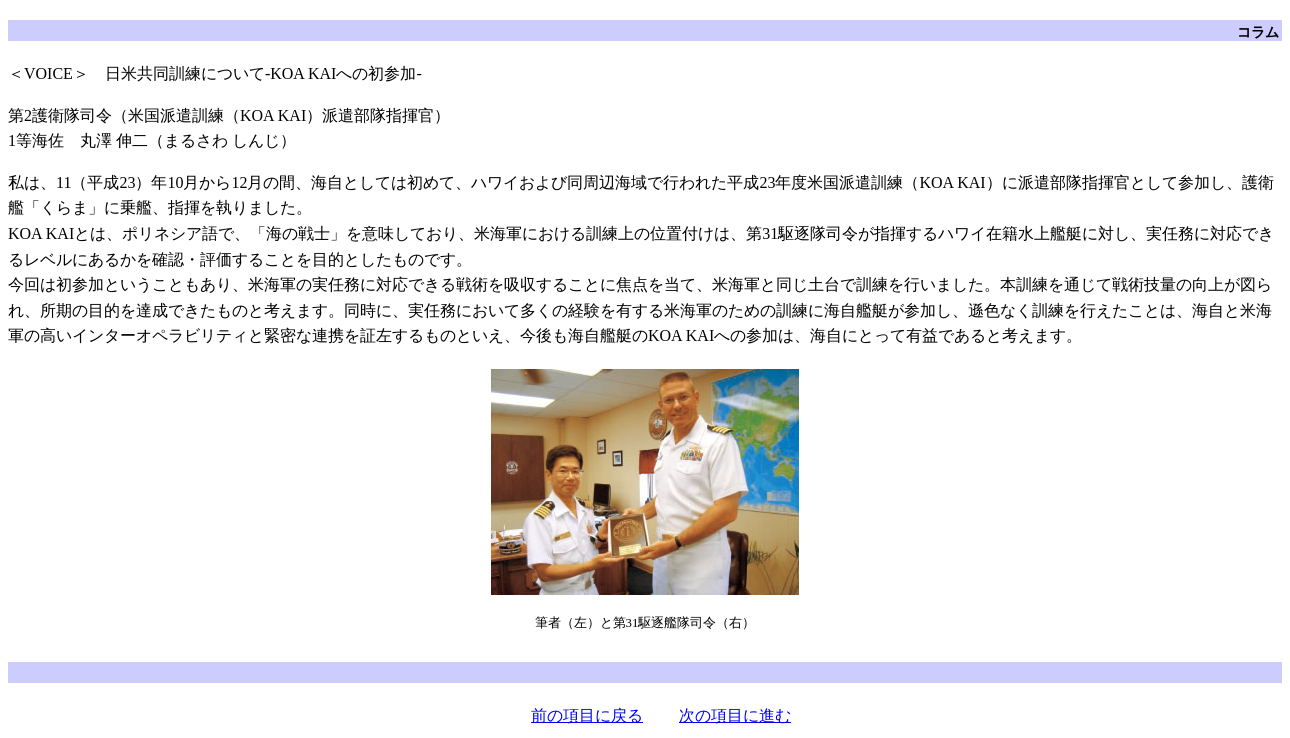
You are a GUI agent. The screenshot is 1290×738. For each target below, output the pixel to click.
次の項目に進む (735, 715)
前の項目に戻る (587, 715)
